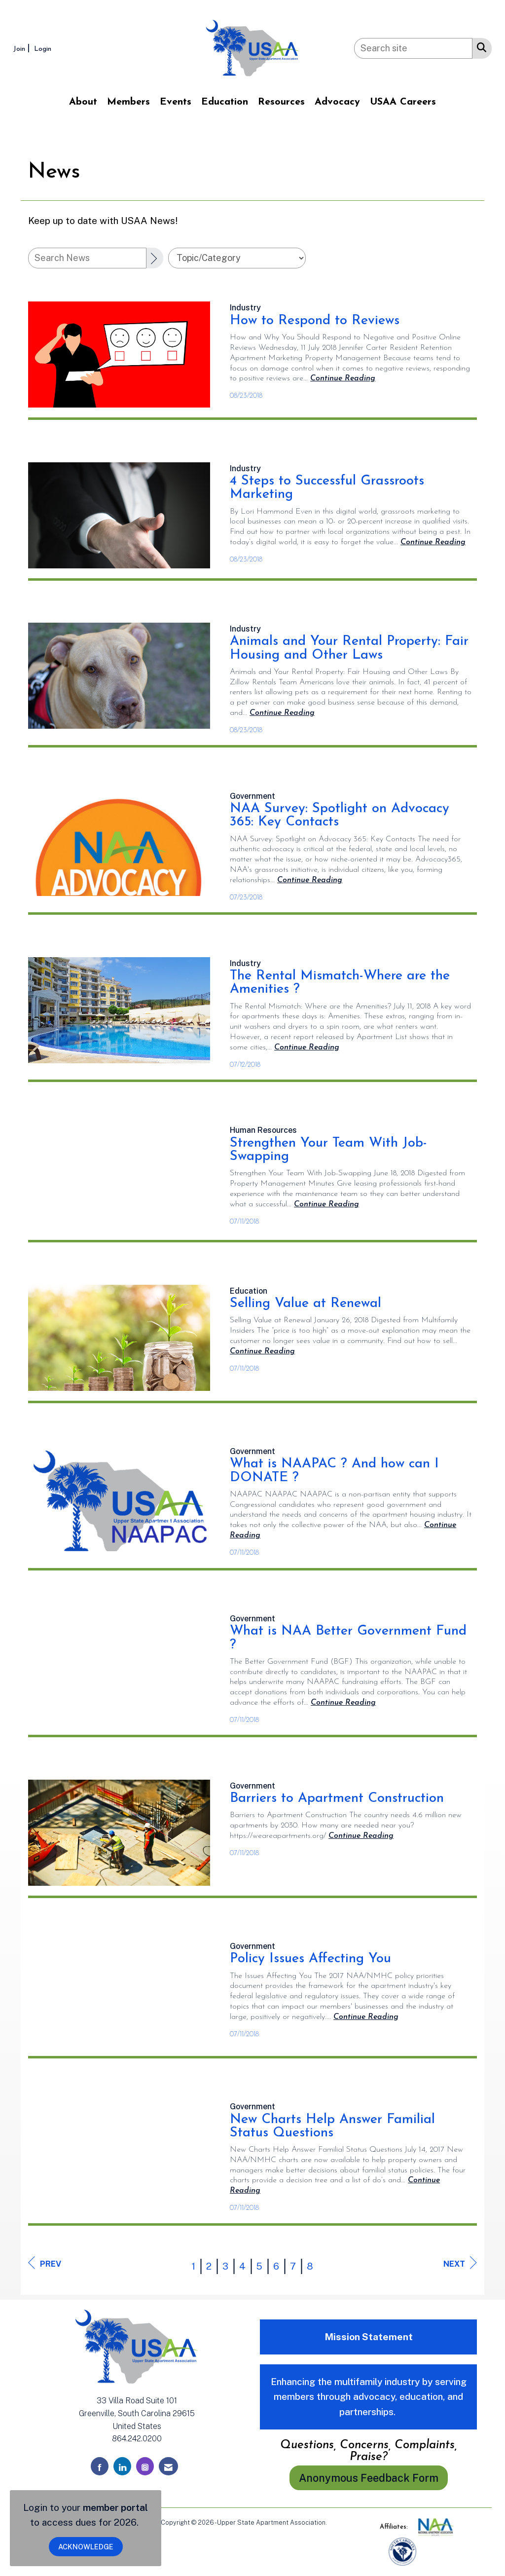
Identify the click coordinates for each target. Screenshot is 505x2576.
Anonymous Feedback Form (368, 2477)
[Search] (154, 258)
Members (128, 102)
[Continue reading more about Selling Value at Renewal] (262, 1351)
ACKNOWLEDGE (85, 2546)
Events (175, 102)
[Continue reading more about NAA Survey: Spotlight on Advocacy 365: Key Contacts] (309, 880)
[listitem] (22, 48)
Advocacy (337, 102)
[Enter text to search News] (87, 258)
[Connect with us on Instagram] (145, 2466)
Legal (336, 2522)
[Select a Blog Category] (237, 258)
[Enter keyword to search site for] (413, 48)
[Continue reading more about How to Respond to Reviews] (342, 378)
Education (224, 102)
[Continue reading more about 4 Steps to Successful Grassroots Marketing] (433, 542)
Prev (44, 2263)
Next (460, 2263)
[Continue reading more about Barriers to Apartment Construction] (361, 1836)
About (83, 102)
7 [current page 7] (293, 2266)
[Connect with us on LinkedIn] (122, 2466)
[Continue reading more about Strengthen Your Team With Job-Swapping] (326, 1204)
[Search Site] (479, 47)
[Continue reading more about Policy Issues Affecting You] (365, 2017)
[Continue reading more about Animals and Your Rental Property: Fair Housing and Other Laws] (282, 713)
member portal (115, 2507)
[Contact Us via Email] (168, 2466)
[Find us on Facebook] (99, 2466)
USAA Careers (403, 102)
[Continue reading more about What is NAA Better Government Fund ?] (343, 1703)
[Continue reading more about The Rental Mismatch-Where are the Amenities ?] (306, 1047)
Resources (281, 102)
